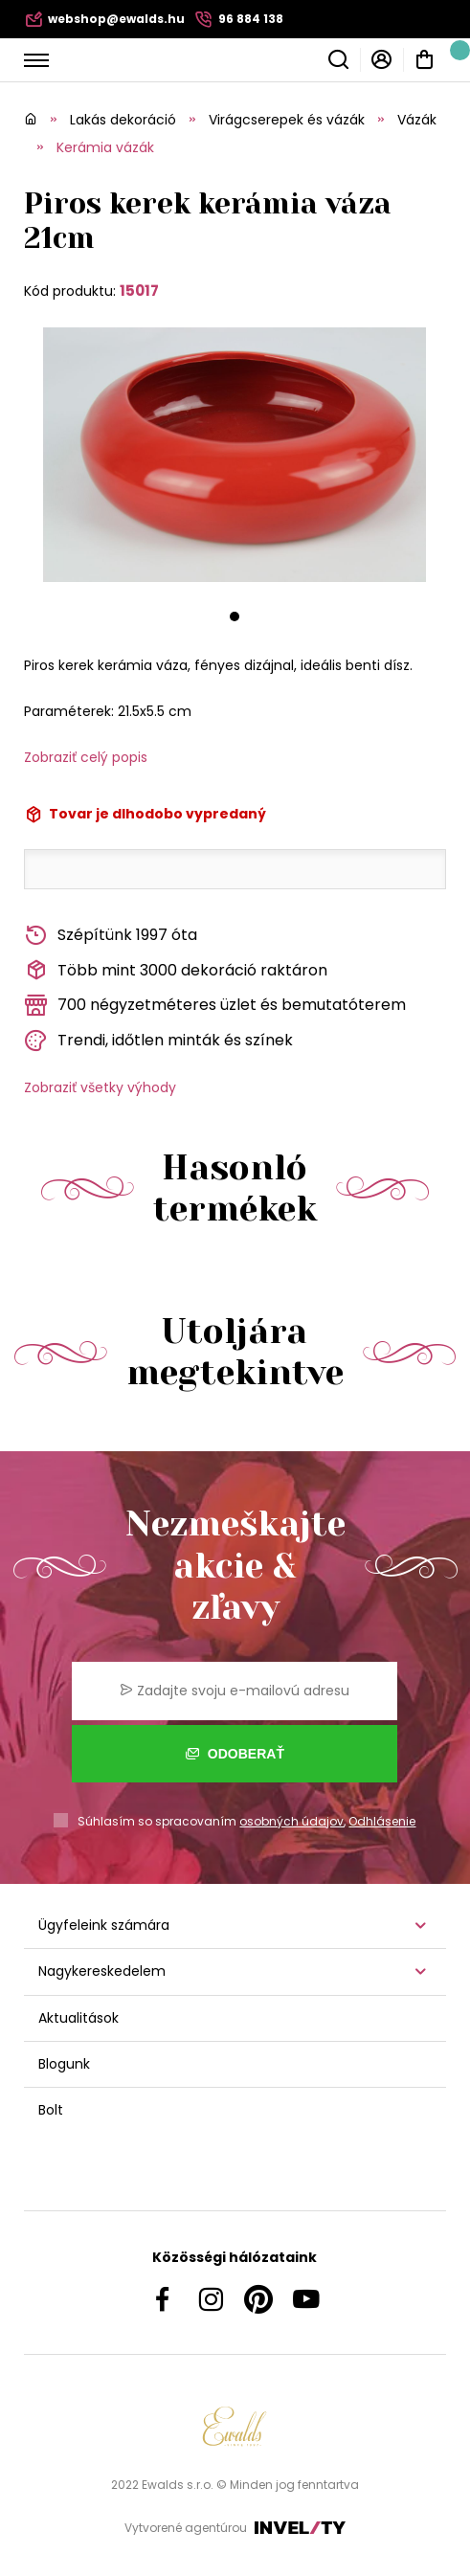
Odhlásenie (381, 1821)
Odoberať (235, 1753)
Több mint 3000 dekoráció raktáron (175, 970)
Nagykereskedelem (102, 1971)
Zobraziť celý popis (85, 757)
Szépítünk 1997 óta (110, 936)
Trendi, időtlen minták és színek (158, 1041)
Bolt (50, 2109)
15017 (139, 290)
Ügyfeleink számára (103, 1925)
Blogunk (64, 2063)
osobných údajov (291, 1821)
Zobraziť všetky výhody (100, 1087)
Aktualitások (78, 2017)
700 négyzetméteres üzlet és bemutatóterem (215, 1006)
